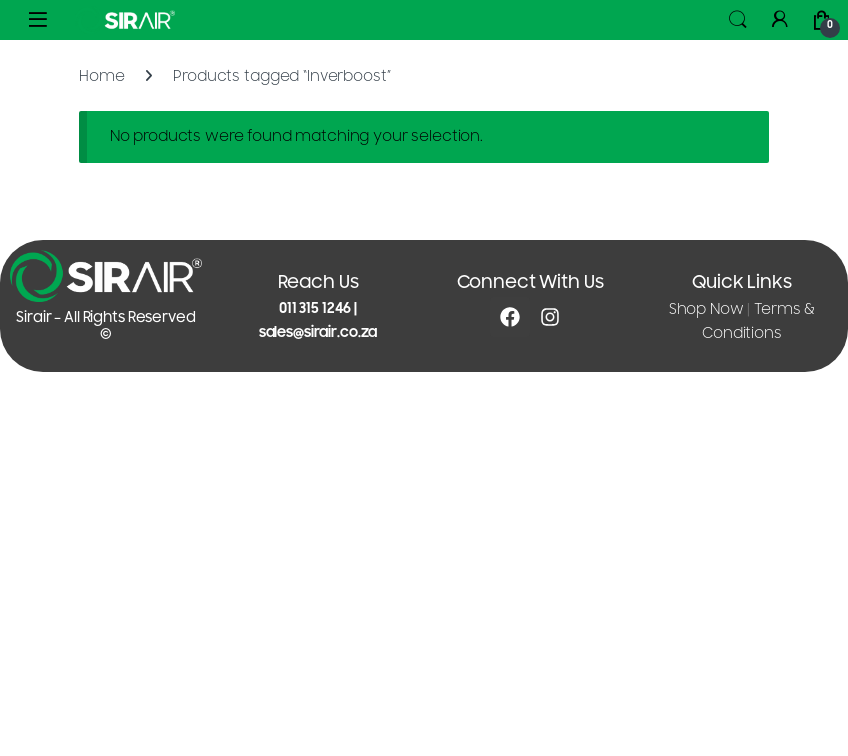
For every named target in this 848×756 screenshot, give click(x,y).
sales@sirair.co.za (318, 332)
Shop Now (706, 309)
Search (738, 20)
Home (101, 76)
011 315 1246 (315, 308)
